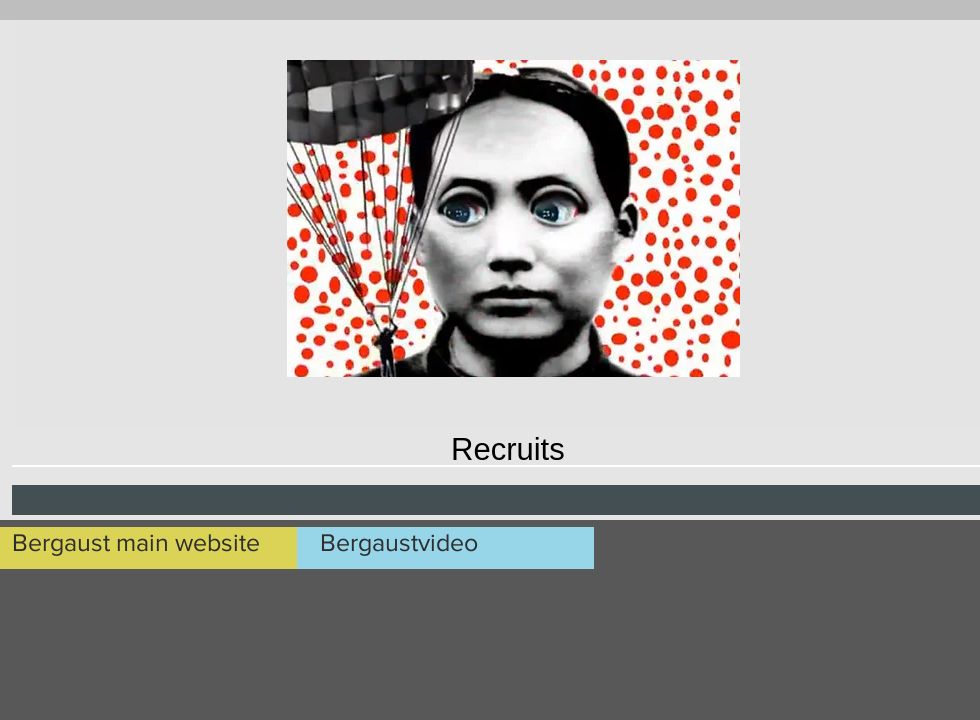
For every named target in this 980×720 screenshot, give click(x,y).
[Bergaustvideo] (471, 542)
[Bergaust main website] (157, 542)
